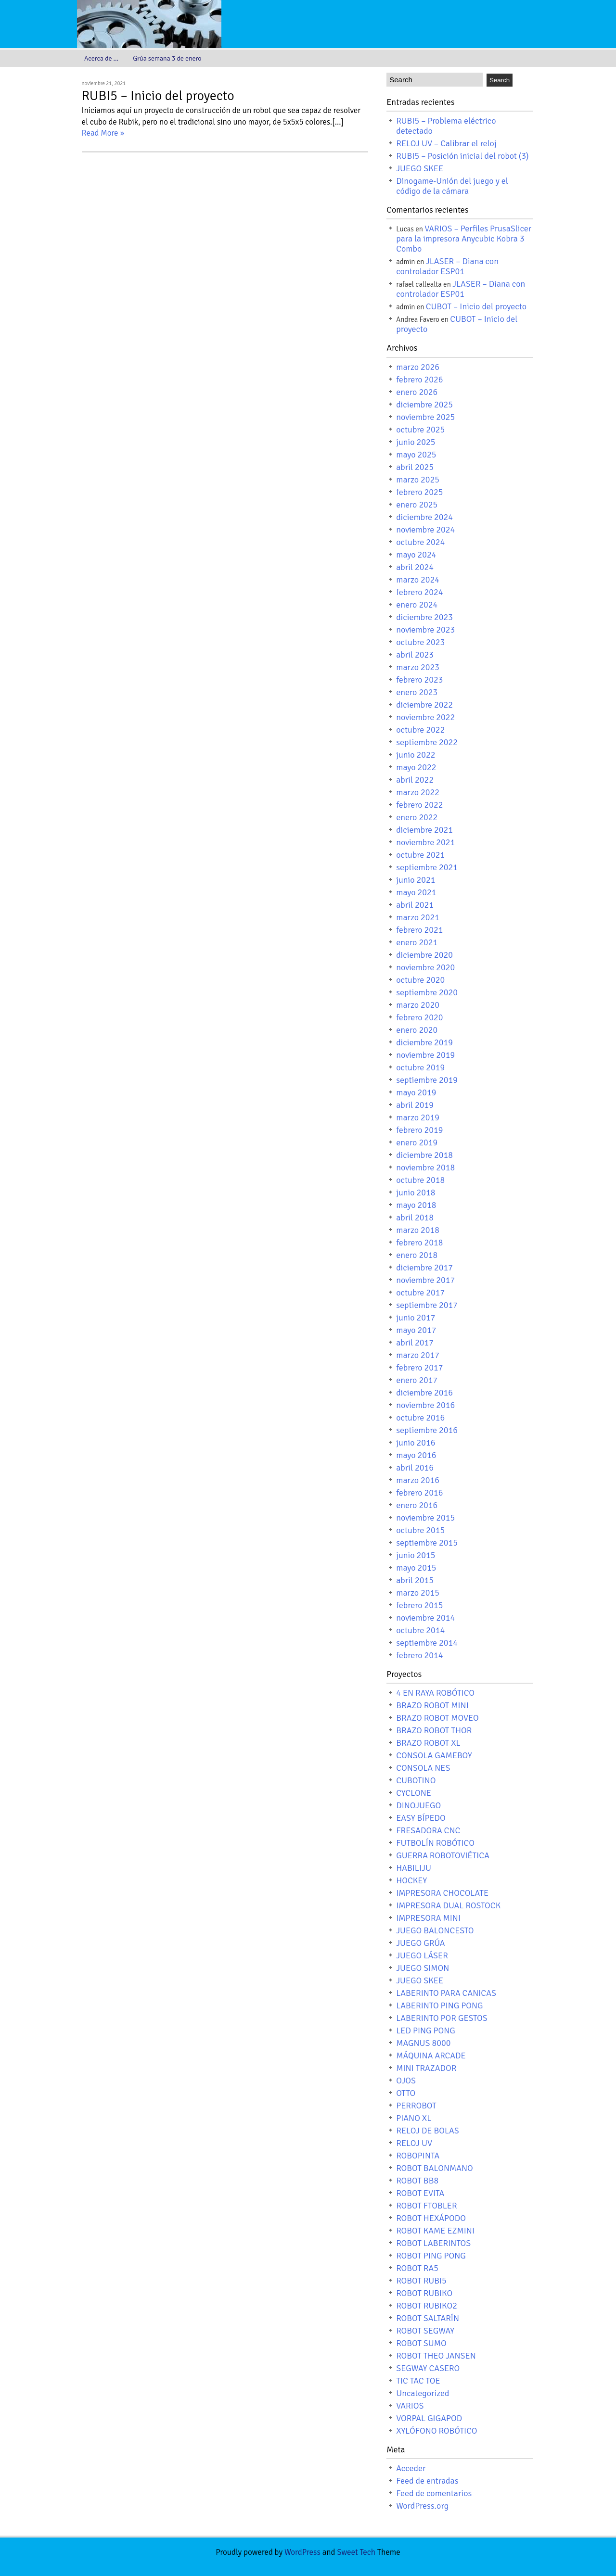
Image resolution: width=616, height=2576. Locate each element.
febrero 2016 (419, 1492)
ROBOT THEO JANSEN (436, 2355)
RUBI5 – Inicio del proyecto (158, 96)
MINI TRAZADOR (426, 2068)
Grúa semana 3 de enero (167, 58)
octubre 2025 (420, 429)
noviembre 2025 (425, 417)
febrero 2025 (419, 492)
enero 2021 (416, 942)
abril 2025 (415, 467)
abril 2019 (415, 1105)
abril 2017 (415, 1342)
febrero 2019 (419, 1130)
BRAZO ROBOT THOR (434, 1730)
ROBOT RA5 (417, 2268)
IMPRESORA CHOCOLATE (442, 1893)
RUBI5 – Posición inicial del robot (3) (462, 156)
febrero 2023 (419, 679)
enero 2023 (416, 692)
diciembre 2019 (424, 1042)
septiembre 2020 (427, 992)
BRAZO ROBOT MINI (432, 1705)
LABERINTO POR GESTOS (442, 2018)
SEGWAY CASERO (428, 2368)
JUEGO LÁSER (422, 1955)
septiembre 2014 (427, 1642)
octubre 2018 (420, 1180)
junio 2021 (415, 880)
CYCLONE (413, 1793)
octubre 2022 (420, 729)
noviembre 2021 (425, 842)
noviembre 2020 (425, 967)
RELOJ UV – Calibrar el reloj (446, 143)
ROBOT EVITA (420, 2193)
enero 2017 (416, 1380)
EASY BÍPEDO (421, 1818)
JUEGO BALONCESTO (435, 1930)
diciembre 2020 (424, 955)
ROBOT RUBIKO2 (426, 2305)
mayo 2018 (416, 1205)
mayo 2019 (416, 1092)
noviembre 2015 (425, 1517)
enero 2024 (416, 604)
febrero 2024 (419, 592)
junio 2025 (415, 442)
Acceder (410, 2468)
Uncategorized (422, 2393)
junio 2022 (415, 754)
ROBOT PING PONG (431, 2255)
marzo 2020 (417, 1005)
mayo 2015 (416, 1567)
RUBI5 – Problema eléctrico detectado (446, 125)
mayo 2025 (416, 454)
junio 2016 (415, 1442)
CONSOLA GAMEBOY (434, 1755)
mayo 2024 (416, 554)
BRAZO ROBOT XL (428, 1743)
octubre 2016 (420, 1417)
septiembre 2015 (427, 1542)
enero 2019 (416, 1142)
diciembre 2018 (424, 1155)
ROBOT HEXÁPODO (431, 2218)
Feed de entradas (427, 2480)
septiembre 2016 (427, 1430)
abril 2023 (415, 654)
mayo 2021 (416, 892)
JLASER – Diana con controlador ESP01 (447, 266)
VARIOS (410, 2405)
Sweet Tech (356, 2552)
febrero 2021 (419, 930)
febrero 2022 (419, 804)
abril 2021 (415, 905)
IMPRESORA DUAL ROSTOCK (448, 1905)
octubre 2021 (420, 855)
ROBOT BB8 (417, 2180)
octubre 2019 (420, 1067)
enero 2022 (416, 817)
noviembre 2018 (425, 1167)
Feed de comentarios (434, 2493)
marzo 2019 (417, 1117)
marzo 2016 (417, 1480)
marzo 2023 (417, 667)
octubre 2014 (420, 1630)
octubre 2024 (420, 542)
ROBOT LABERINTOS (433, 2243)
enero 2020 (416, 1030)
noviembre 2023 (425, 629)
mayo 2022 (416, 767)
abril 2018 (415, 1217)
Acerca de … (101, 58)
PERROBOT (416, 2105)
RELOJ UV (414, 2143)
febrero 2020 (419, 1017)
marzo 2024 (417, 579)
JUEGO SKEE (419, 168)
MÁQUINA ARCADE (430, 2055)
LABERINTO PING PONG (439, 2005)
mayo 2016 (416, 1455)
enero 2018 (416, 1255)
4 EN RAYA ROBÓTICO (435, 1693)
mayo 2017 (416, 1330)
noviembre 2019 (425, 1055)
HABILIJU (413, 1868)
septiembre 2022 (427, 742)
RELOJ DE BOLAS (427, 2130)
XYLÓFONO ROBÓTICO (436, 2430)
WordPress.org (422, 2505)
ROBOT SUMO (421, 2343)
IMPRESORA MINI (428, 1918)
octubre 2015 (420, 1530)
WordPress (302, 2552)
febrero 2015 (419, 1605)
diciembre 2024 (424, 517)
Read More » (103, 133)
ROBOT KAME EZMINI (435, 2230)
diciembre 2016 (424, 1392)
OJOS (406, 2080)
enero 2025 (416, 504)
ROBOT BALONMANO (434, 2168)
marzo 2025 (417, 479)
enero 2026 (416, 392)
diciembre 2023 (424, 617)
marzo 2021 (417, 917)
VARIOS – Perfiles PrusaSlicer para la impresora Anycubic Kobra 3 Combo (463, 238)
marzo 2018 (417, 1230)
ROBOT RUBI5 (421, 2280)
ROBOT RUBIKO (424, 2293)
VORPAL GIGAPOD (429, 2418)
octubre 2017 (420, 1292)
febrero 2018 (419, 1242)
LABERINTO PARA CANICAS (446, 1993)
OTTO (405, 2093)
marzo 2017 (417, 1355)
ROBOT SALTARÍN (427, 2318)
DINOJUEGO (418, 1805)
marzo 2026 (417, 367)
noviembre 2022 (425, 717)
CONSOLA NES (423, 1768)
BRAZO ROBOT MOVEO (437, 1718)
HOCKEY (411, 1880)
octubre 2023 (420, 642)
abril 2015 (415, 1580)
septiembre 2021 (427, 867)
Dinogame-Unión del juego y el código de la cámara (452, 186)
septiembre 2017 (427, 1305)
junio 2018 (415, 1192)
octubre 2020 (420, 980)
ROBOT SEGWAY (425, 2330)
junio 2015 (415, 1555)
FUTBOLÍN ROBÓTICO (435, 1843)
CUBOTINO (416, 1780)
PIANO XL (413, 2118)
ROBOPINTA (417, 2155)
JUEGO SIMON (422, 1968)
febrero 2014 (419, 1655)
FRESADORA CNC (428, 1830)
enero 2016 (416, 1505)
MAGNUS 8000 (423, 2043)
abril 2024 (415, 567)
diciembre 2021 (424, 830)
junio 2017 (415, 1317)
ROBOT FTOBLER (426, 2205)
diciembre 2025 (424, 404)
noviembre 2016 (425, 1405)
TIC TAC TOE (418, 2380)
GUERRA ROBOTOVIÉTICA (442, 1855)
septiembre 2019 (427, 1080)
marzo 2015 (417, 1592)
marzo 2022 (417, 792)
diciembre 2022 (424, 704)
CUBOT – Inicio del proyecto (476, 306)
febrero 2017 (419, 1367)
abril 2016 (415, 1467)
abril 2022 (415, 779)
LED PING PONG (425, 2030)
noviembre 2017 (425, 1280)
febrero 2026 (419, 379)
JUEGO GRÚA (420, 1943)
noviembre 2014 (425, 1617)
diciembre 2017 (424, 1267)
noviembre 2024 (425, 529)
